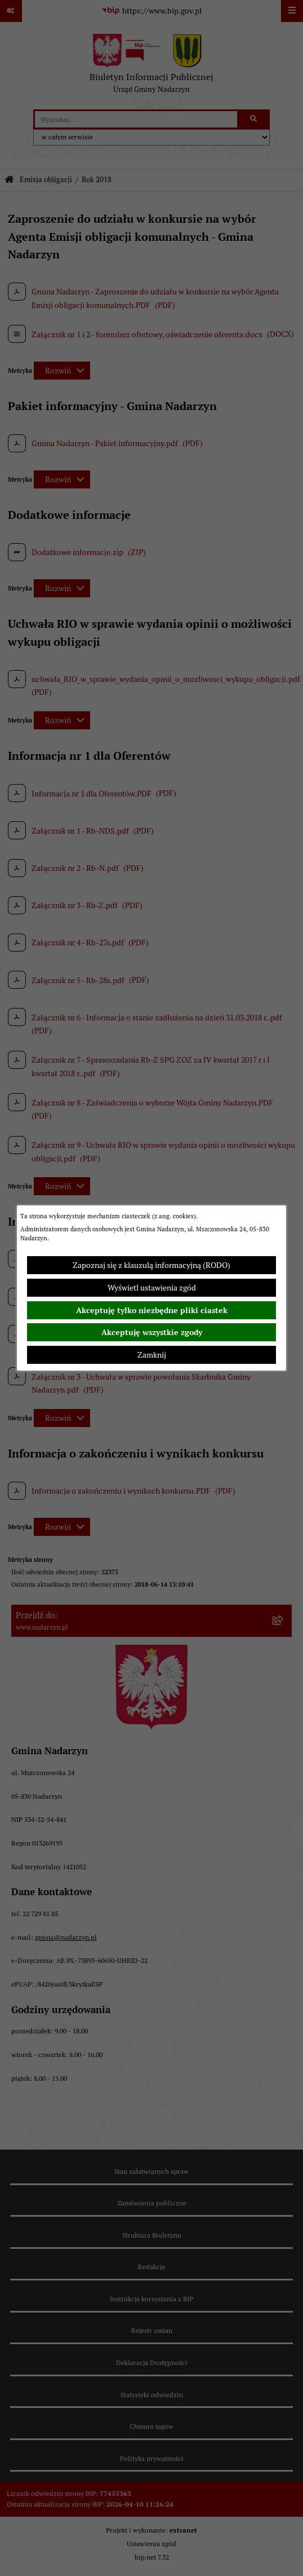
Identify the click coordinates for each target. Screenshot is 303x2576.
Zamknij (151, 1355)
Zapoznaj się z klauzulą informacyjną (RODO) (151, 1265)
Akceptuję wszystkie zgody (151, 1332)
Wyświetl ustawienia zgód (152, 1288)
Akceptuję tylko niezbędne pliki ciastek (152, 1310)
